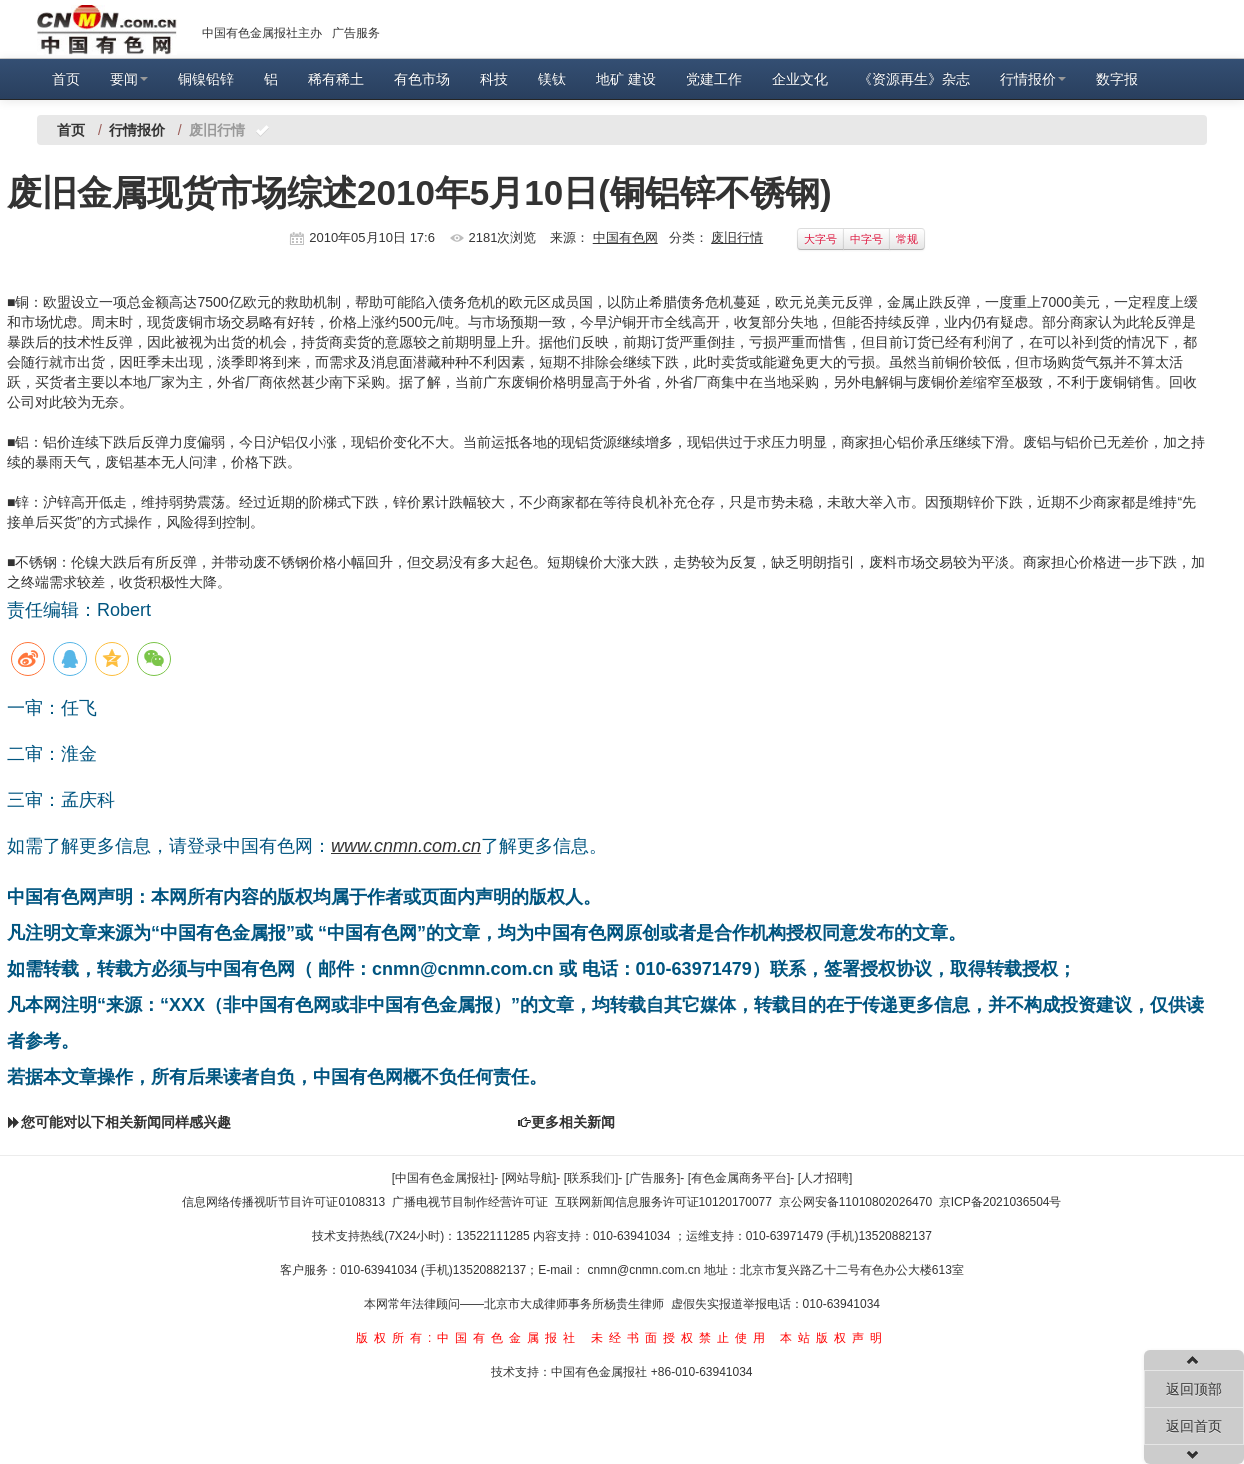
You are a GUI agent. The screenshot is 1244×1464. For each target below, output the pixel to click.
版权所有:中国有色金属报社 (468, 1338)
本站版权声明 (834, 1338)
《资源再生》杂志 (914, 79)
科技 (494, 79)
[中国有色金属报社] (443, 1178)
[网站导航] (529, 1178)
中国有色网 (625, 237)
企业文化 (800, 79)
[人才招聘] (825, 1178)
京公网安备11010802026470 (855, 1202)
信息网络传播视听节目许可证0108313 (283, 1202)
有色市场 (422, 79)
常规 (907, 239)
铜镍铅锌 (206, 79)
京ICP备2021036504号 (1000, 1202)
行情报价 (1033, 79)
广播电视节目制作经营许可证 (470, 1202)
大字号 (820, 239)
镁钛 (552, 79)
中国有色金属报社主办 (262, 33)
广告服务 (356, 33)
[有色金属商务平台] (739, 1178)
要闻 (129, 79)
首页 (66, 79)
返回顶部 (1194, 1389)
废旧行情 (737, 237)
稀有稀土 (336, 79)
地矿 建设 (626, 79)
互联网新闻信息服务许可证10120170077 (663, 1202)
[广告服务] (653, 1178)
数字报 (1117, 79)
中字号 (866, 239)
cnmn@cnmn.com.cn (646, 1270)
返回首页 (1194, 1426)
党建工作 (714, 79)
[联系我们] (591, 1178)
